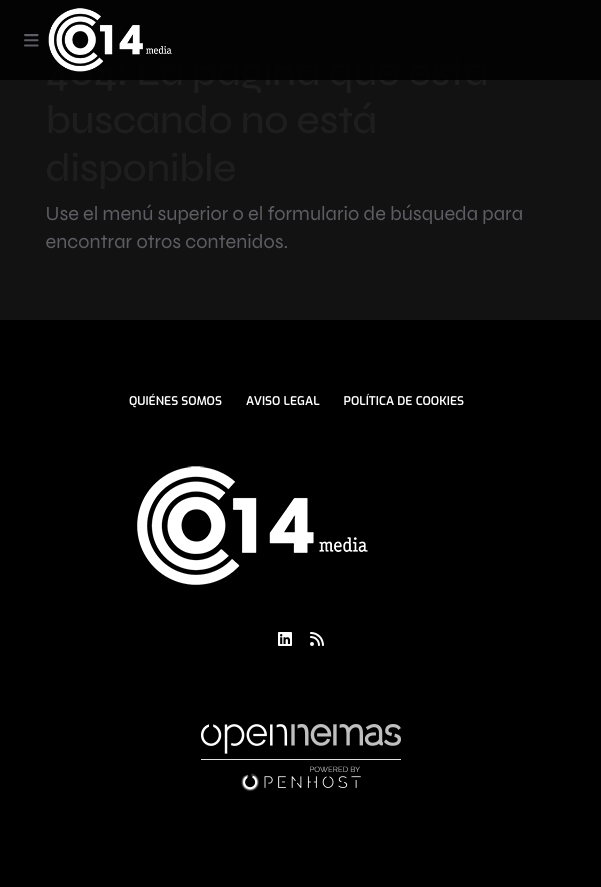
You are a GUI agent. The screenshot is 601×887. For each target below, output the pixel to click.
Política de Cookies (404, 401)
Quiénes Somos (175, 401)
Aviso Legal (283, 401)
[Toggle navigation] (31, 40)
